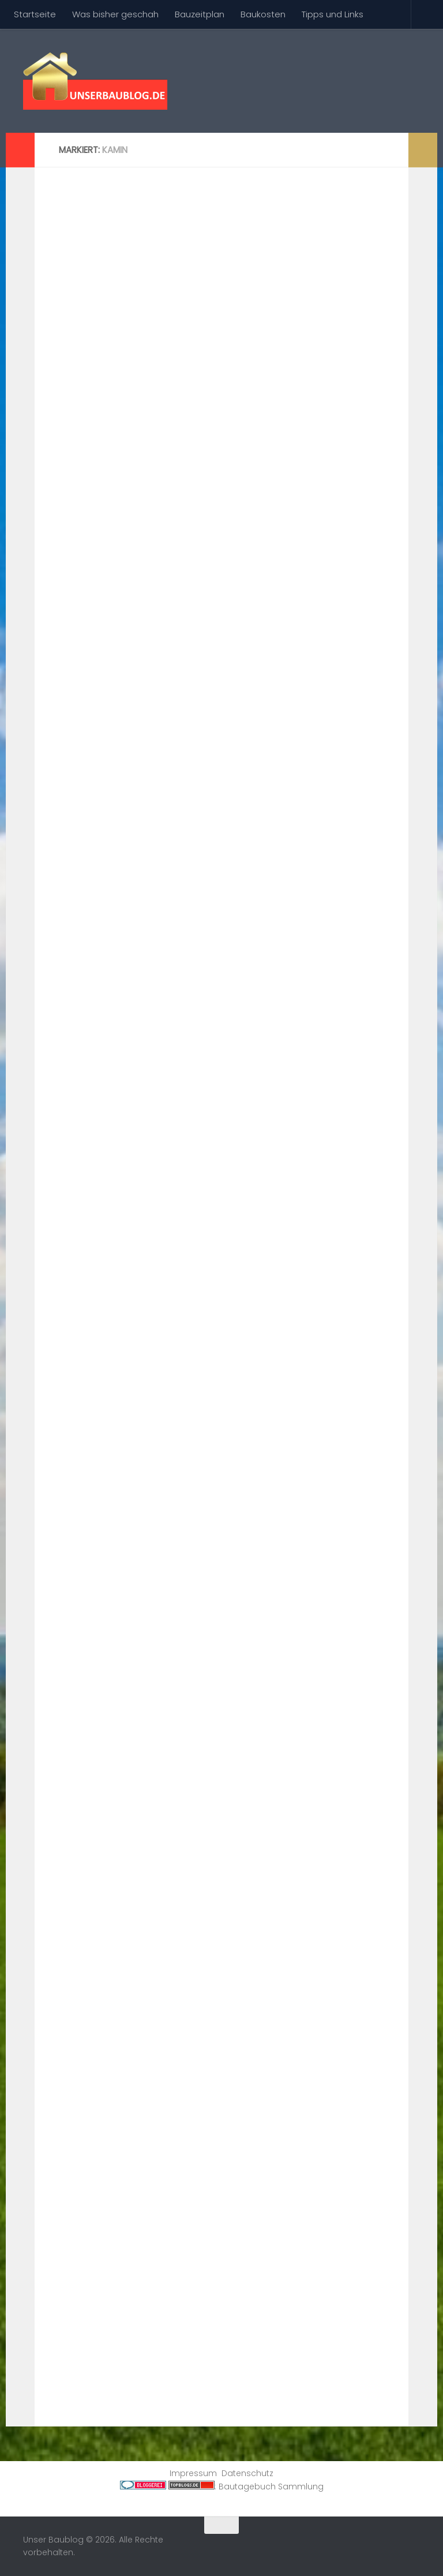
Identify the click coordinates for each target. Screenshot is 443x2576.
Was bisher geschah (115, 14)
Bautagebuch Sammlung (271, 2486)
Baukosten (263, 14)
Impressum (193, 2473)
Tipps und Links (332, 14)
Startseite (35, 14)
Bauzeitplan (199, 14)
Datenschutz (247, 2473)
